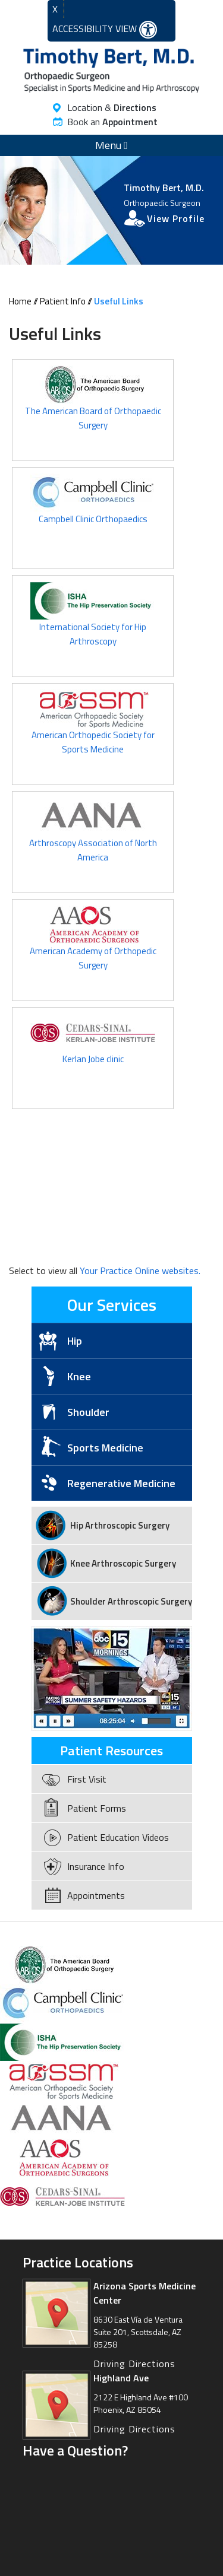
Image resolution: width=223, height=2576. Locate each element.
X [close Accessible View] (55, 9)
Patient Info (63, 301)
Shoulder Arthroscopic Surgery (131, 1601)
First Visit (86, 1779)
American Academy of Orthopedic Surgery (93, 944)
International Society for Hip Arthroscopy (92, 620)
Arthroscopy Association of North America (93, 836)
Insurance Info (95, 1866)
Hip (74, 1341)
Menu (111, 145)
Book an (112, 122)
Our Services (111, 1304)
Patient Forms (96, 1808)
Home (20, 301)
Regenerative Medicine (121, 1483)
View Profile (176, 218)
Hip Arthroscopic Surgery (119, 1525)
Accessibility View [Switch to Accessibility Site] (104, 30)
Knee (79, 1376)
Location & (111, 107)
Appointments (96, 1895)
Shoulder (88, 1412)
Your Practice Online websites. (140, 1270)
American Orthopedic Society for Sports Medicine (92, 728)
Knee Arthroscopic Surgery (123, 1563)
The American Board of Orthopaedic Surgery (93, 404)
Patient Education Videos (118, 1837)
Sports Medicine (105, 1448)
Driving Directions (134, 2363)
